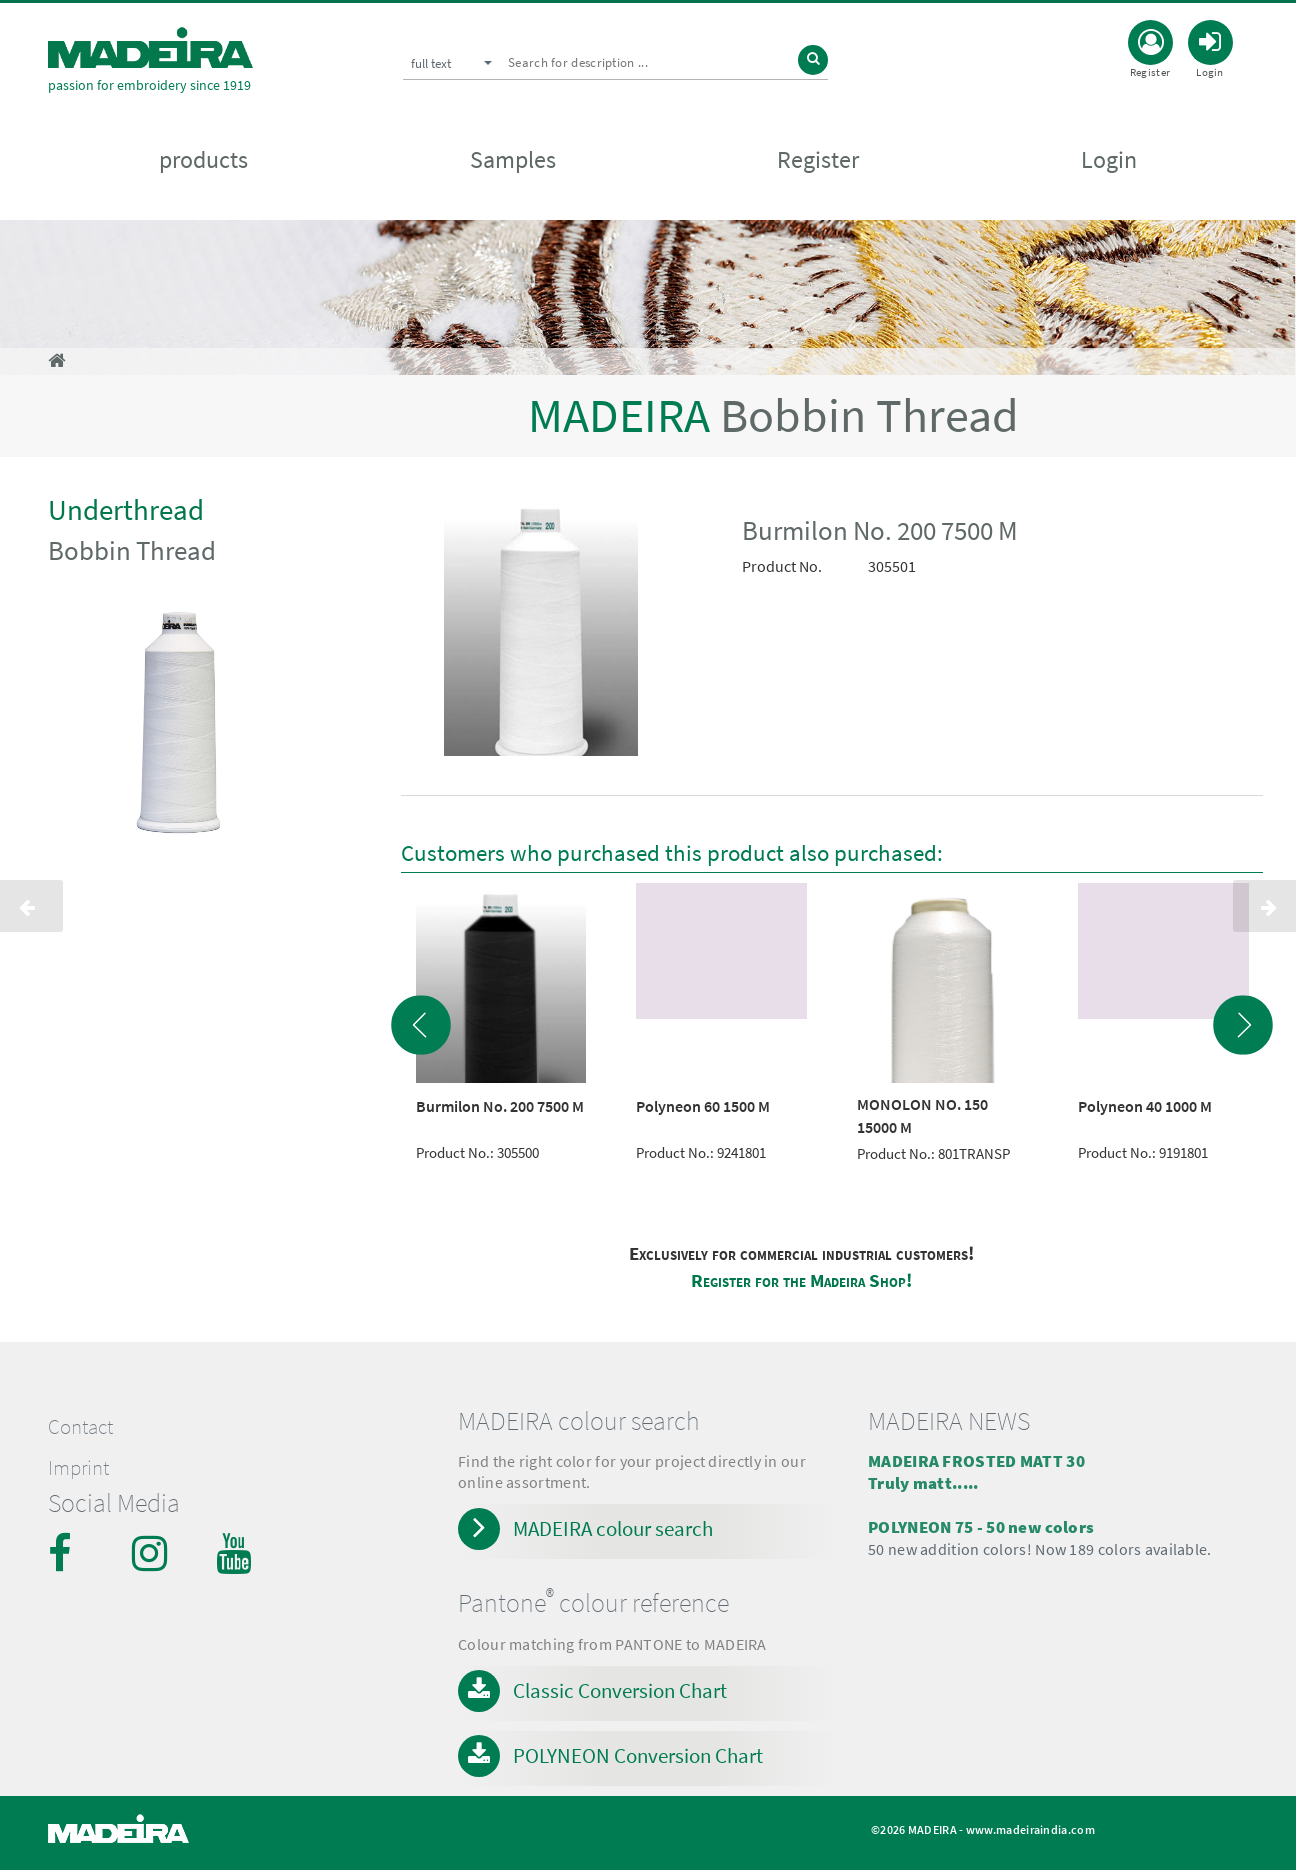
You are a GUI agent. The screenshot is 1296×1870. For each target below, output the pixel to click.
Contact (80, 1427)
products (203, 161)
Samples (513, 161)
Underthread (126, 509)
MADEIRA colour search (613, 1528)
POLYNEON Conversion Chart (638, 1755)
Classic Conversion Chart (620, 1690)
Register (818, 161)
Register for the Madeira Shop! (801, 1280)
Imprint (78, 1468)
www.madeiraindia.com (1030, 1829)
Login (1109, 161)
